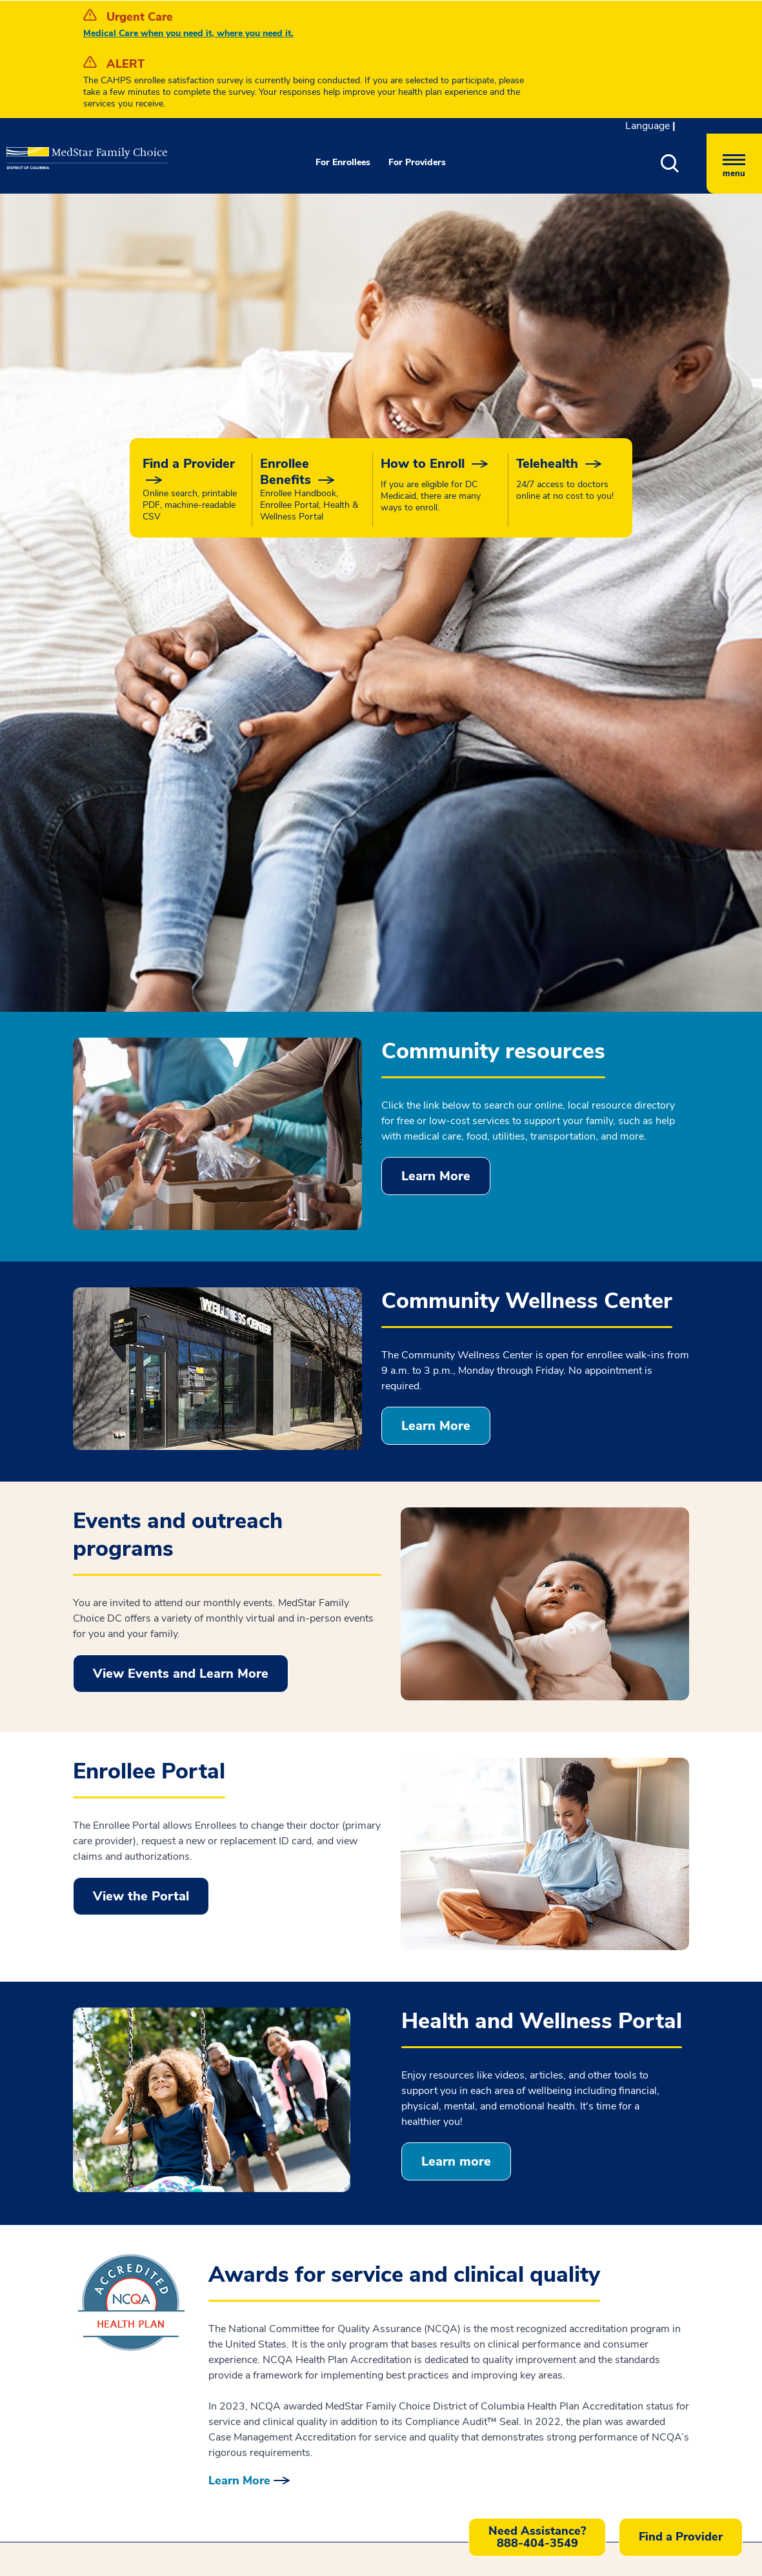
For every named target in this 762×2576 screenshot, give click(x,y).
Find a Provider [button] (681, 2537)
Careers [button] (524, 2180)
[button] (684, 164)
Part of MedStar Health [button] (561, 2204)
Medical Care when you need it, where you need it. (188, 33)
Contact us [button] (270, 2479)
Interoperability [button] (329, 2202)
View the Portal (141, 1455)
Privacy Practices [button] (333, 2179)
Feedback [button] (509, 2145)
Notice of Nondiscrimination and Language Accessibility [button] (369, 2151)
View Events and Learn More (180, 1232)
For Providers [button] (417, 162)
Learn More (435, 734)
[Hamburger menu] (734, 164)
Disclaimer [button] (317, 2226)
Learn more (456, 1720)
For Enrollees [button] (343, 162)
